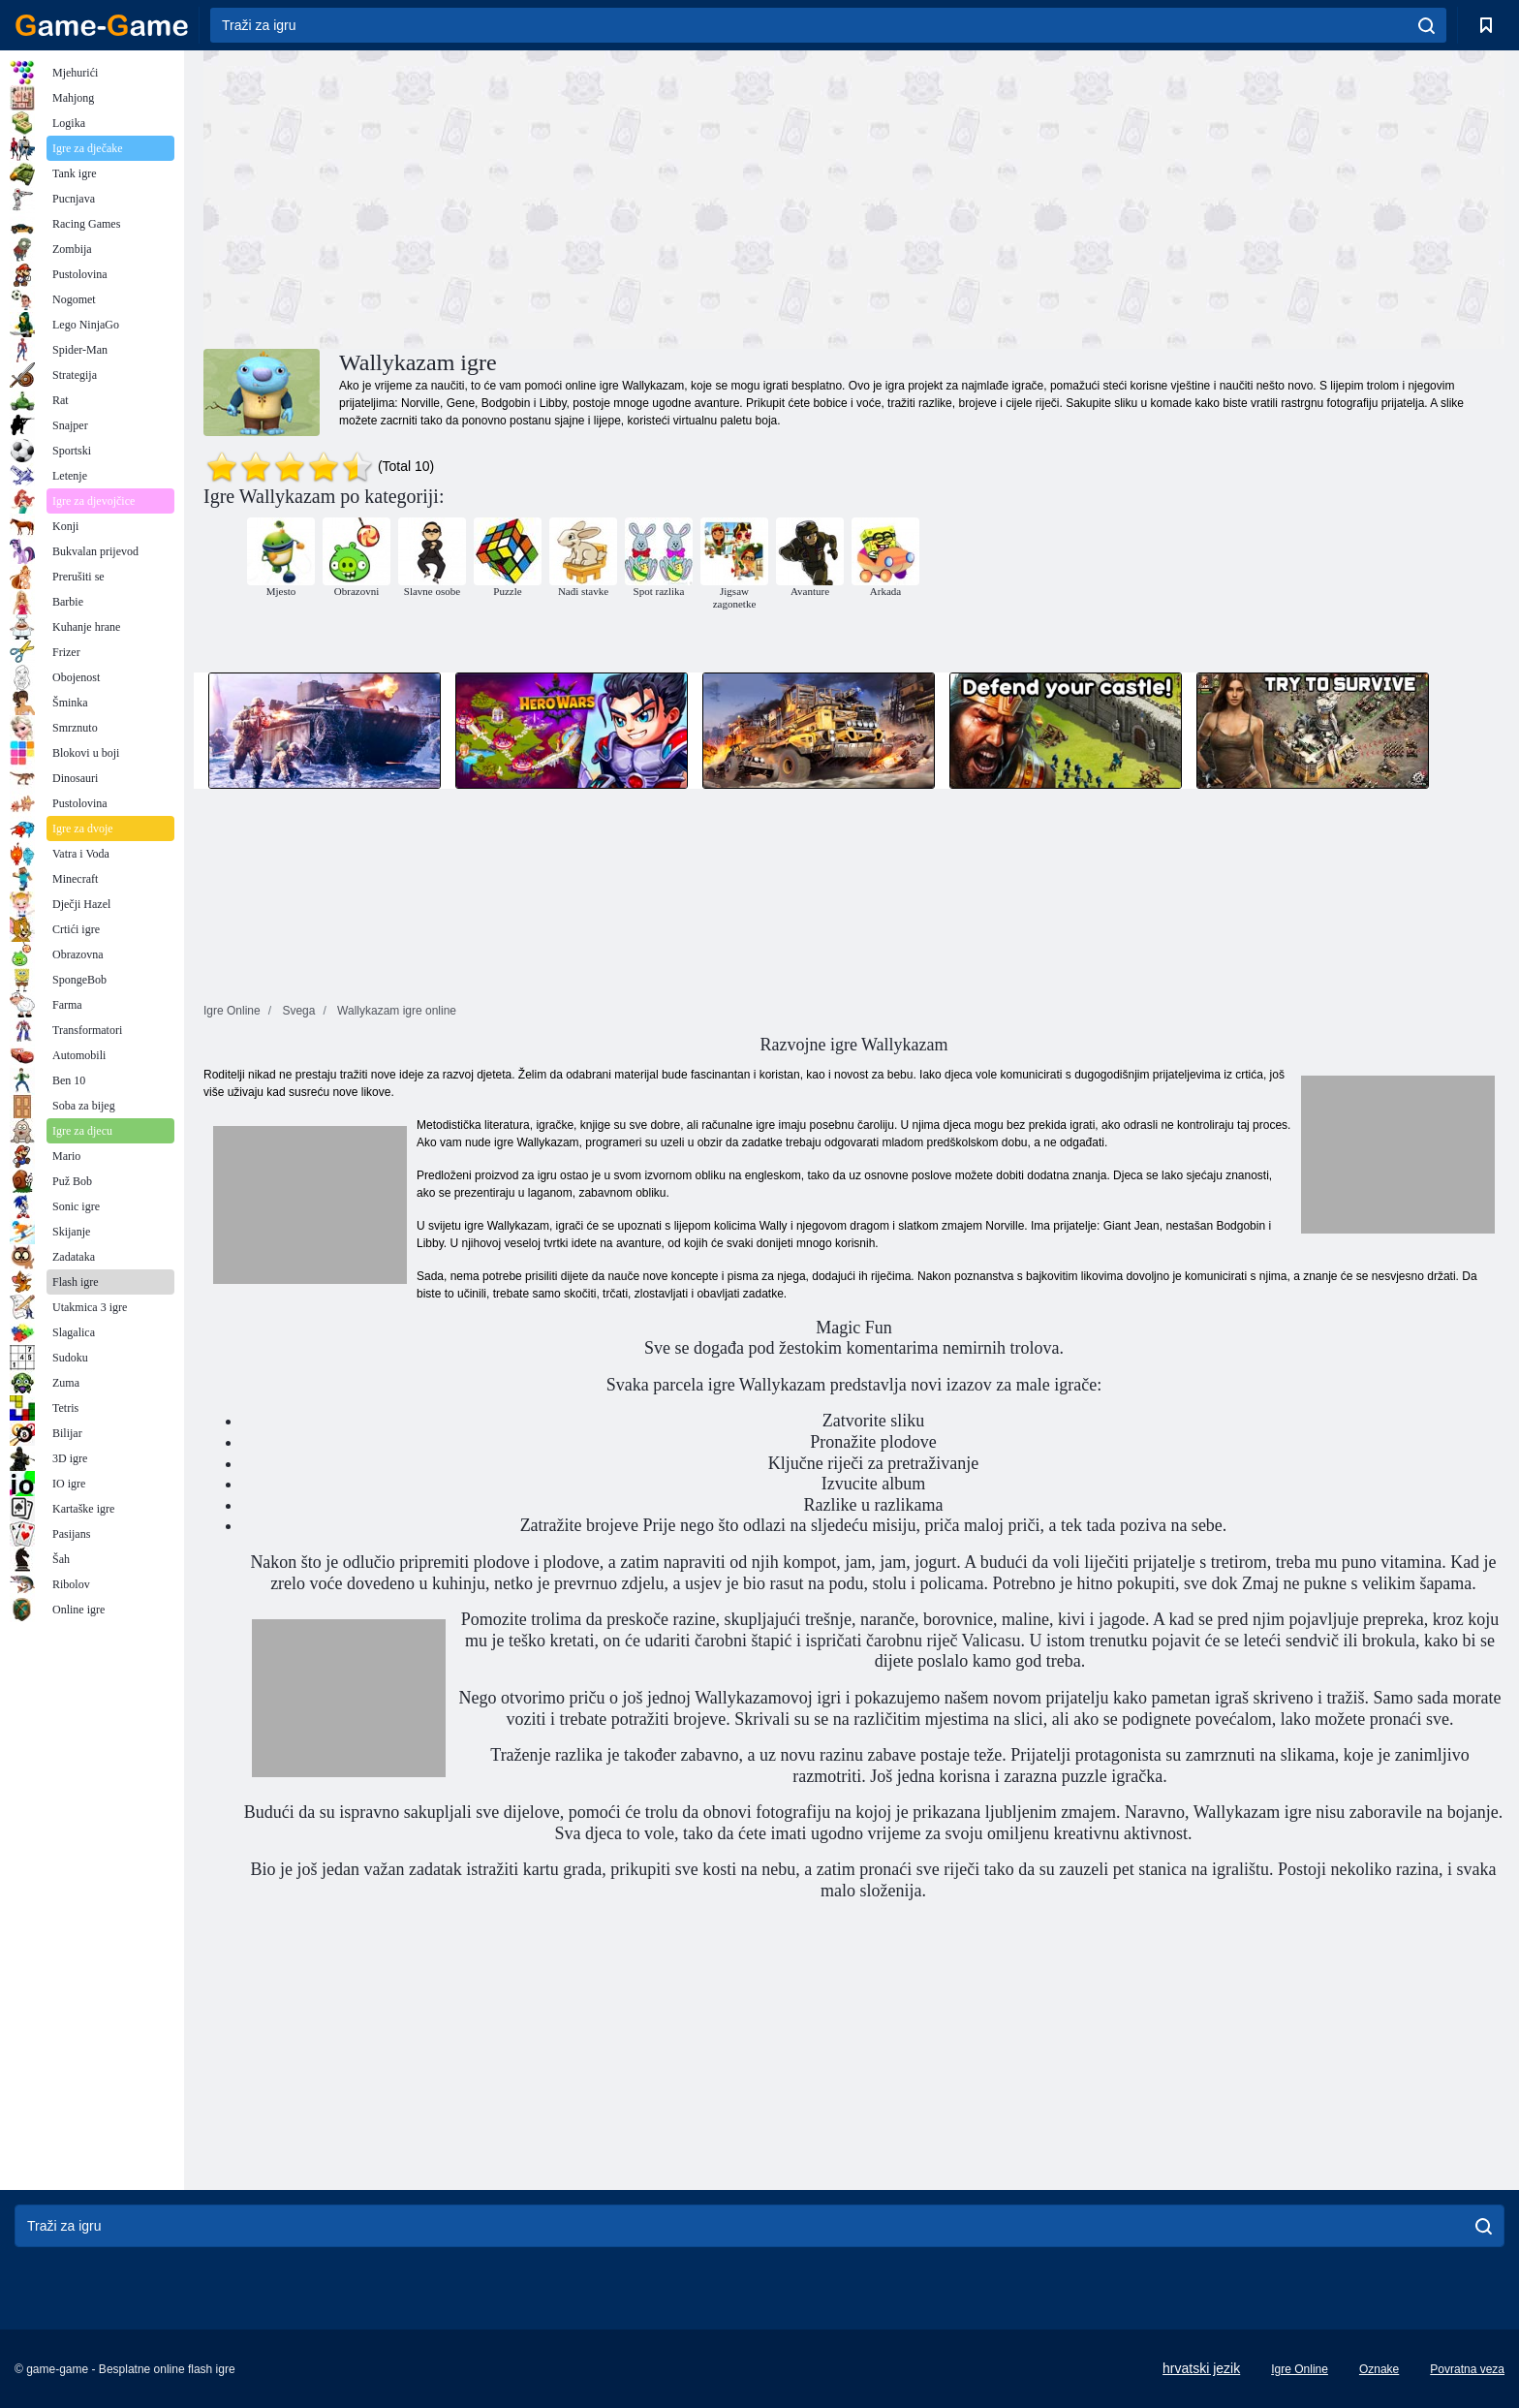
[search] (1426, 25)
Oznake (1379, 2369)
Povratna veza (1467, 2369)
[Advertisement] (529, 196)
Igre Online (1299, 2369)
